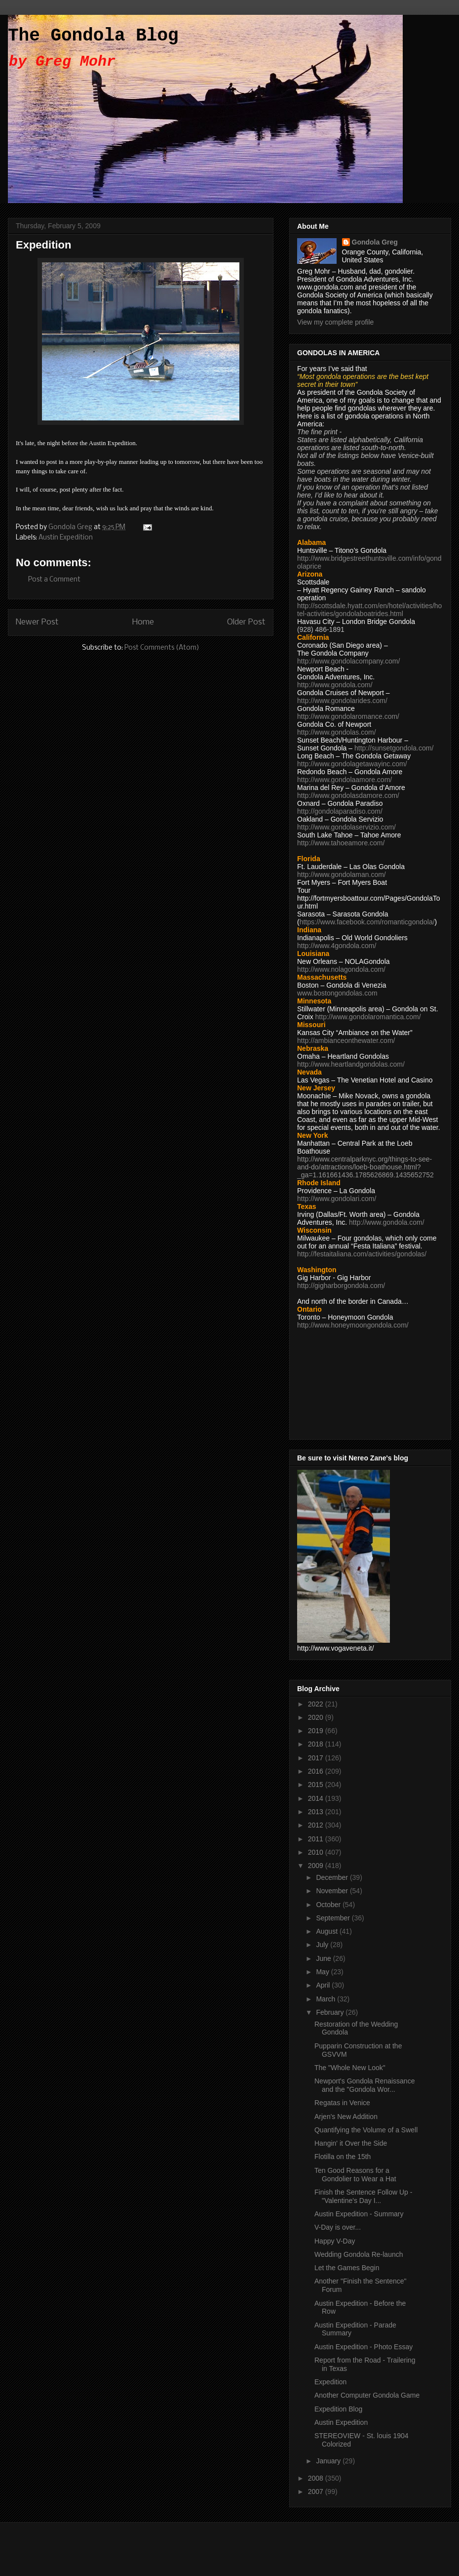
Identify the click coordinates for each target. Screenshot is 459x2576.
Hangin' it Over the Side (350, 2143)
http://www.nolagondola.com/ (341, 969)
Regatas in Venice (342, 2103)
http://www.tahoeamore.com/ (340, 843)
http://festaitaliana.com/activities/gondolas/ (361, 1254)
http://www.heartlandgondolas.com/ (351, 1064)
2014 (316, 1798)
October (329, 1905)
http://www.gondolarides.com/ (342, 701)
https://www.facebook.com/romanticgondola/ (367, 922)
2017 (316, 1758)
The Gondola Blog (93, 36)
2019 (316, 1731)
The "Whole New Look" (349, 2068)
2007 (316, 2491)
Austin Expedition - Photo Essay (363, 2347)
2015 (316, 1784)
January (329, 2461)
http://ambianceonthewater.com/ (346, 1040)
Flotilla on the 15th (342, 2157)
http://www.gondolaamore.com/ (344, 780)
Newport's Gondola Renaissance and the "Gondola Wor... (364, 2085)
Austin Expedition (65, 537)
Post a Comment (54, 579)
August (327, 1931)
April (324, 1985)
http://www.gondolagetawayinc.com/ (352, 764)
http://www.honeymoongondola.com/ (353, 1325)
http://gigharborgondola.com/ (341, 1285)
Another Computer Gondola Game (367, 2395)
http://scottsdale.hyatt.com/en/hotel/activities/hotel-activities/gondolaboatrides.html (369, 610)
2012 (316, 1825)
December (332, 1877)
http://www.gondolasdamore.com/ (348, 795)
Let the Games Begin (347, 2268)
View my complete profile (335, 322)
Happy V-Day (334, 2241)
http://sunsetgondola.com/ (393, 748)
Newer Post (37, 622)
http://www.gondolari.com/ (336, 1199)
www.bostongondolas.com (337, 993)
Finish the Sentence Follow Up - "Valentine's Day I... (363, 2196)
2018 (316, 1744)
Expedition (330, 2382)
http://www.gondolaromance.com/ (348, 716)
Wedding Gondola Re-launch (358, 2254)
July (323, 1945)
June (324, 1958)
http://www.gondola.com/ (335, 685)
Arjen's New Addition (346, 2116)
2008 (316, 2478)
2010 (316, 1852)
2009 (316, 1866)
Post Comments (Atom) (161, 648)
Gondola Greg (375, 242)
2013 (316, 1812)
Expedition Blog (338, 2409)
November (332, 1891)
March (326, 1999)
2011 (316, 1839)
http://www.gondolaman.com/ (341, 874)
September (333, 1918)
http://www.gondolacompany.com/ (348, 661)
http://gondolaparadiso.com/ (339, 811)
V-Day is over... (337, 2227)
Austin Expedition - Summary (359, 2214)
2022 (316, 1704)
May (323, 1972)
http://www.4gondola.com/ (336, 946)
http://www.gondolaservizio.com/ (346, 827)
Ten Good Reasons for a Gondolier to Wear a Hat (355, 2174)
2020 (316, 1717)
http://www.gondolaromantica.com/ (368, 1017)
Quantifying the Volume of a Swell (366, 2130)
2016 (316, 1771)
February (330, 2012)
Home (143, 622)
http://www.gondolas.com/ (336, 732)
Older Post (246, 622)
